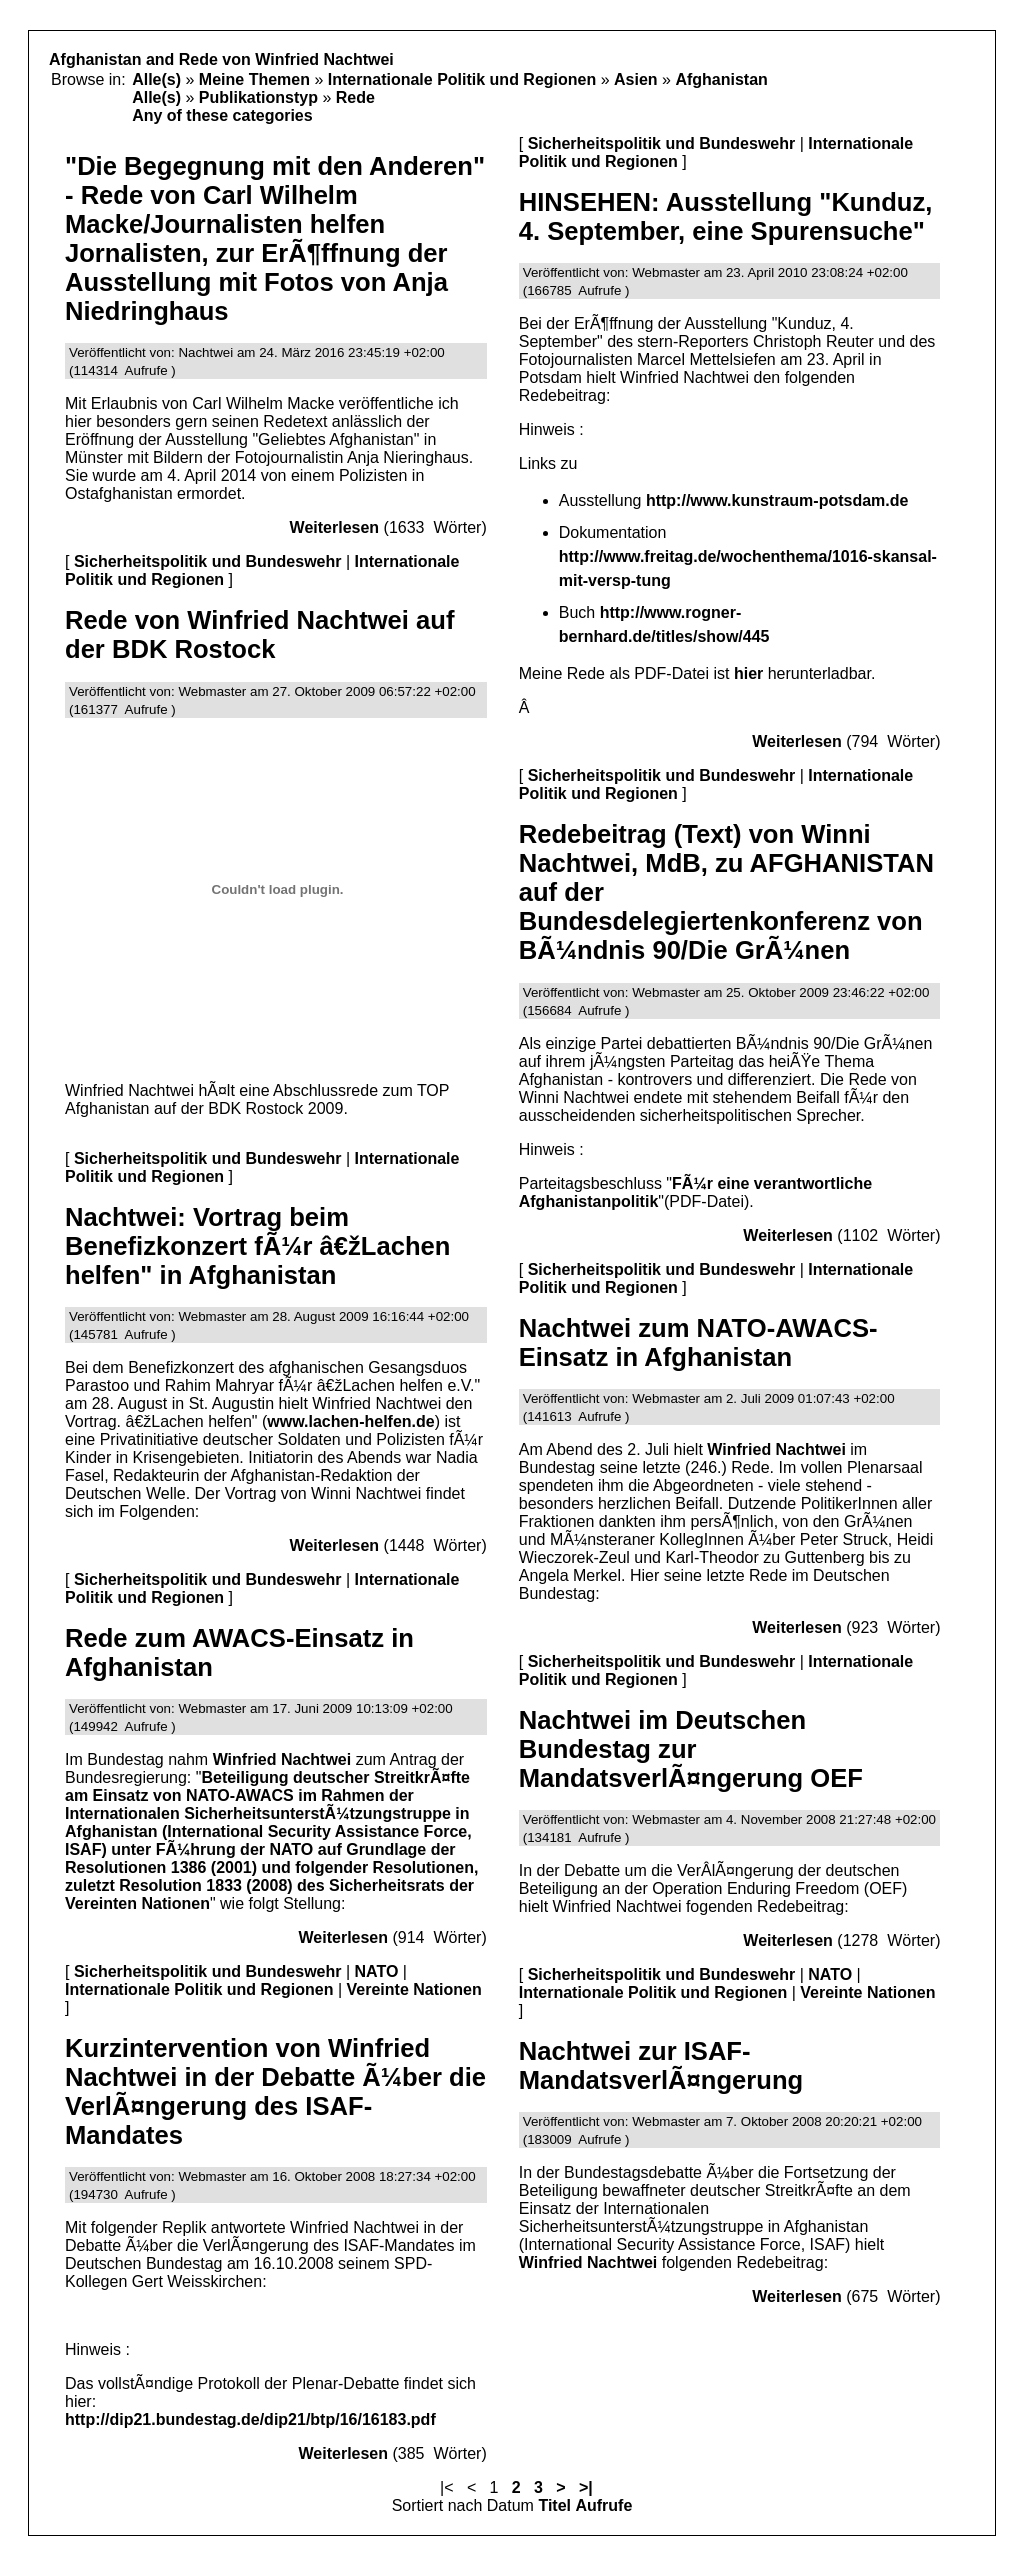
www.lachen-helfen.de (350, 1421)
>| (586, 2487)
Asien (636, 79)
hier (748, 673)
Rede (355, 97)
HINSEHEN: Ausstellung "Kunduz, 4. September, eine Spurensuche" (726, 216)
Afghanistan (721, 79)
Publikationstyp (258, 97)
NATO (377, 1971)
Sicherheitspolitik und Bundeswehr (208, 561)
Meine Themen (254, 79)
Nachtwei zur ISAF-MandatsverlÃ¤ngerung (661, 2065)
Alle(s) (156, 79)
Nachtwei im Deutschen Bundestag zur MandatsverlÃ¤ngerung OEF (691, 1749)
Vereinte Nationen (414, 1989)
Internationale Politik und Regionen (462, 79)
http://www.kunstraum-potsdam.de (777, 500)
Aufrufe (603, 2505)
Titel (554, 2505)
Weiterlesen (335, 527)
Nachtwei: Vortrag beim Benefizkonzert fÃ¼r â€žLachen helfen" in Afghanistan (257, 1246)
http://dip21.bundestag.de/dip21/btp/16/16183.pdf (250, 2419)
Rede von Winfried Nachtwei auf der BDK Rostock (259, 634)
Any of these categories (222, 115)
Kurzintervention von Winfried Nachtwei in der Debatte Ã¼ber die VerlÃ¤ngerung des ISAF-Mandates (275, 2091)
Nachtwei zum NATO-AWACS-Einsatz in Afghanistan (698, 1342)
